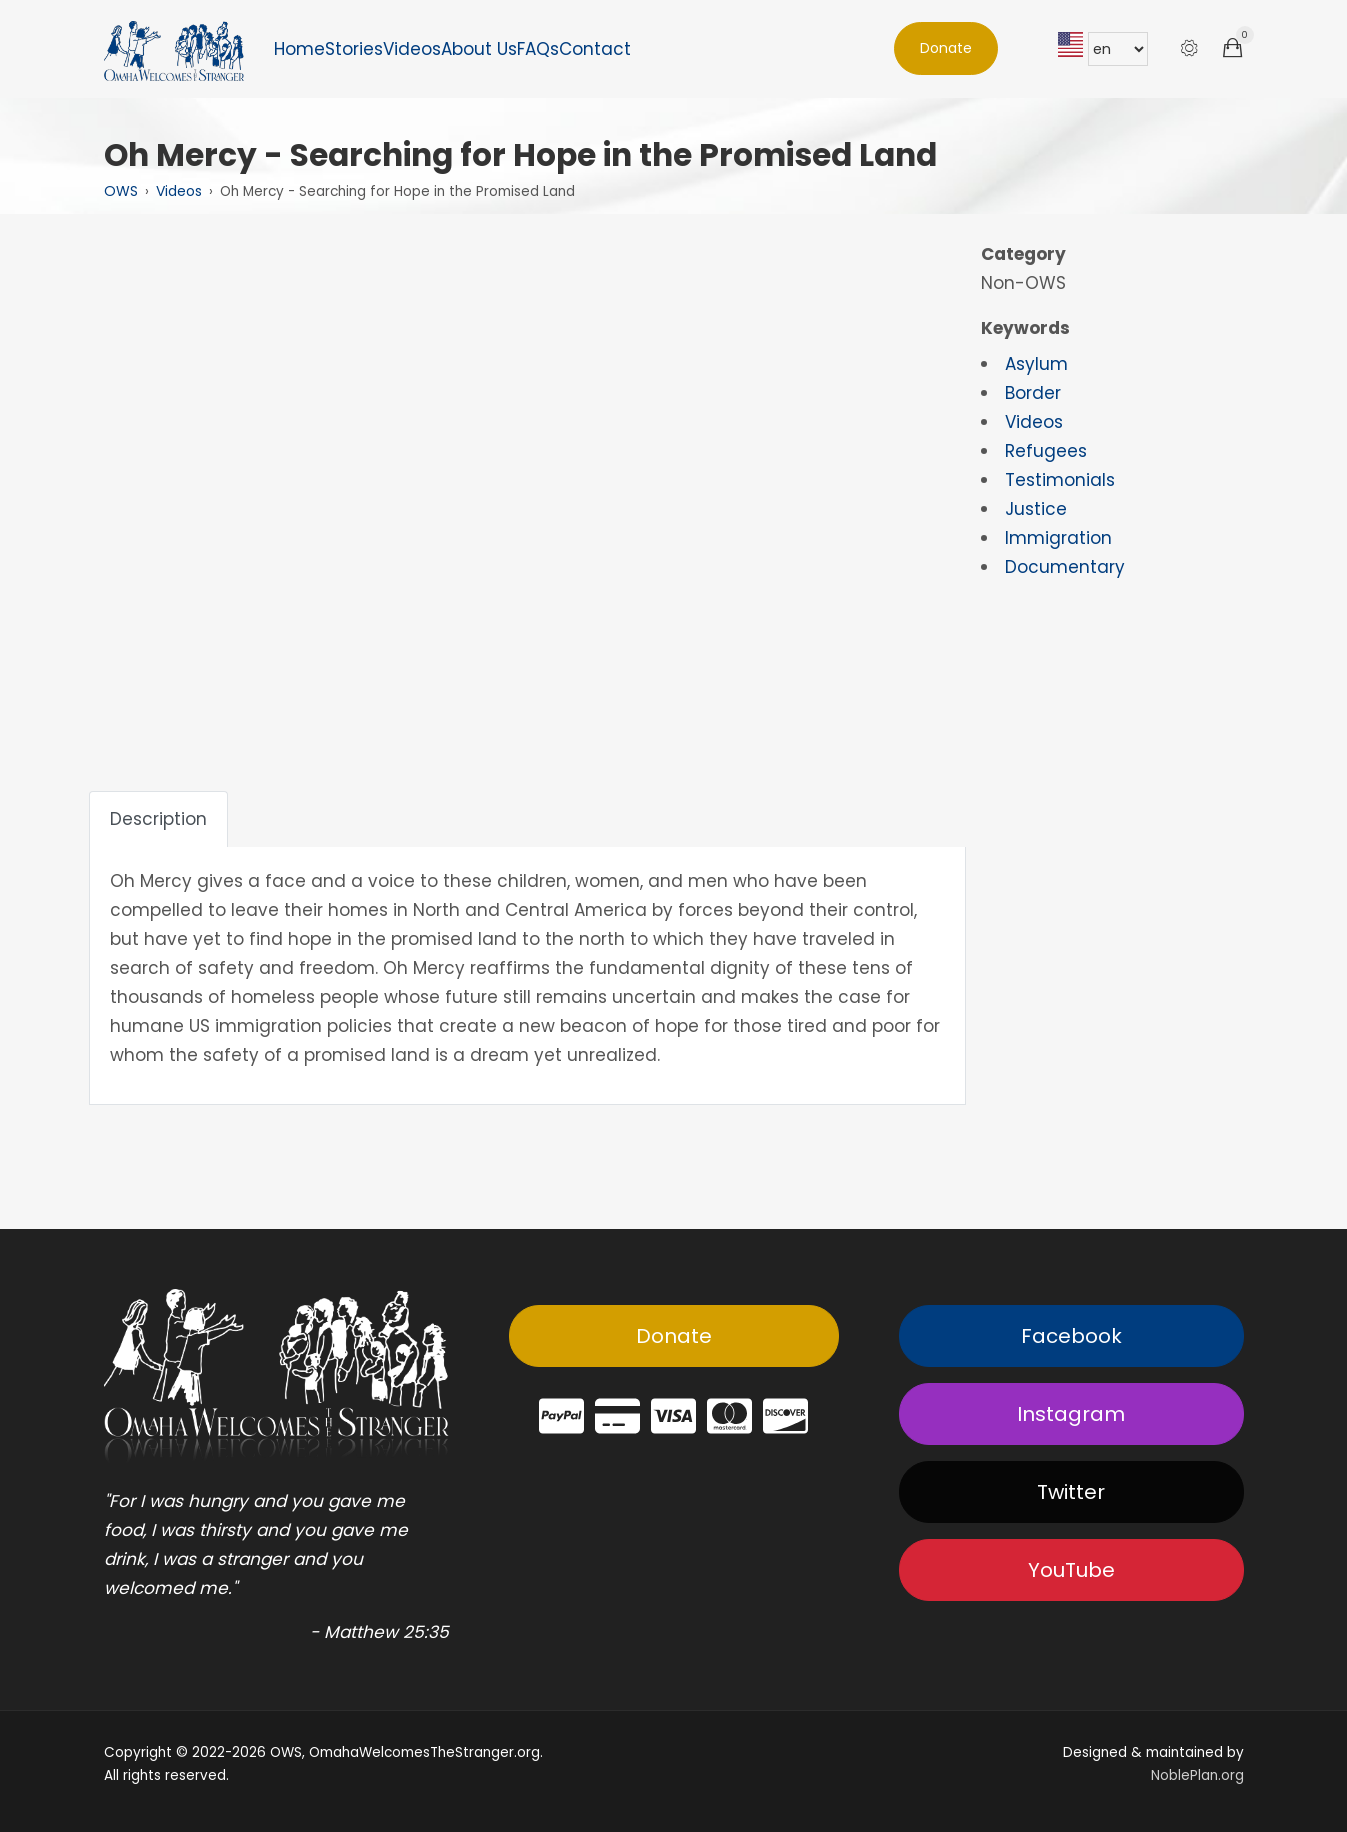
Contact (595, 49)
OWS (121, 191)
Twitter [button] (1071, 1492)
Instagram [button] (1071, 1414)
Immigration (1058, 538)
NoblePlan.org (1197, 1775)
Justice (1036, 509)
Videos (412, 49)
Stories (354, 49)
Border (1033, 393)
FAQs (538, 49)
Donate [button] (946, 48)
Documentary (1065, 567)
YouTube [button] (1071, 1570)
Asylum (1036, 364)
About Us (479, 49)
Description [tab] (158, 819)
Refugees (1046, 451)
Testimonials (1060, 480)
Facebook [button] (1071, 1336)
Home (299, 49)
